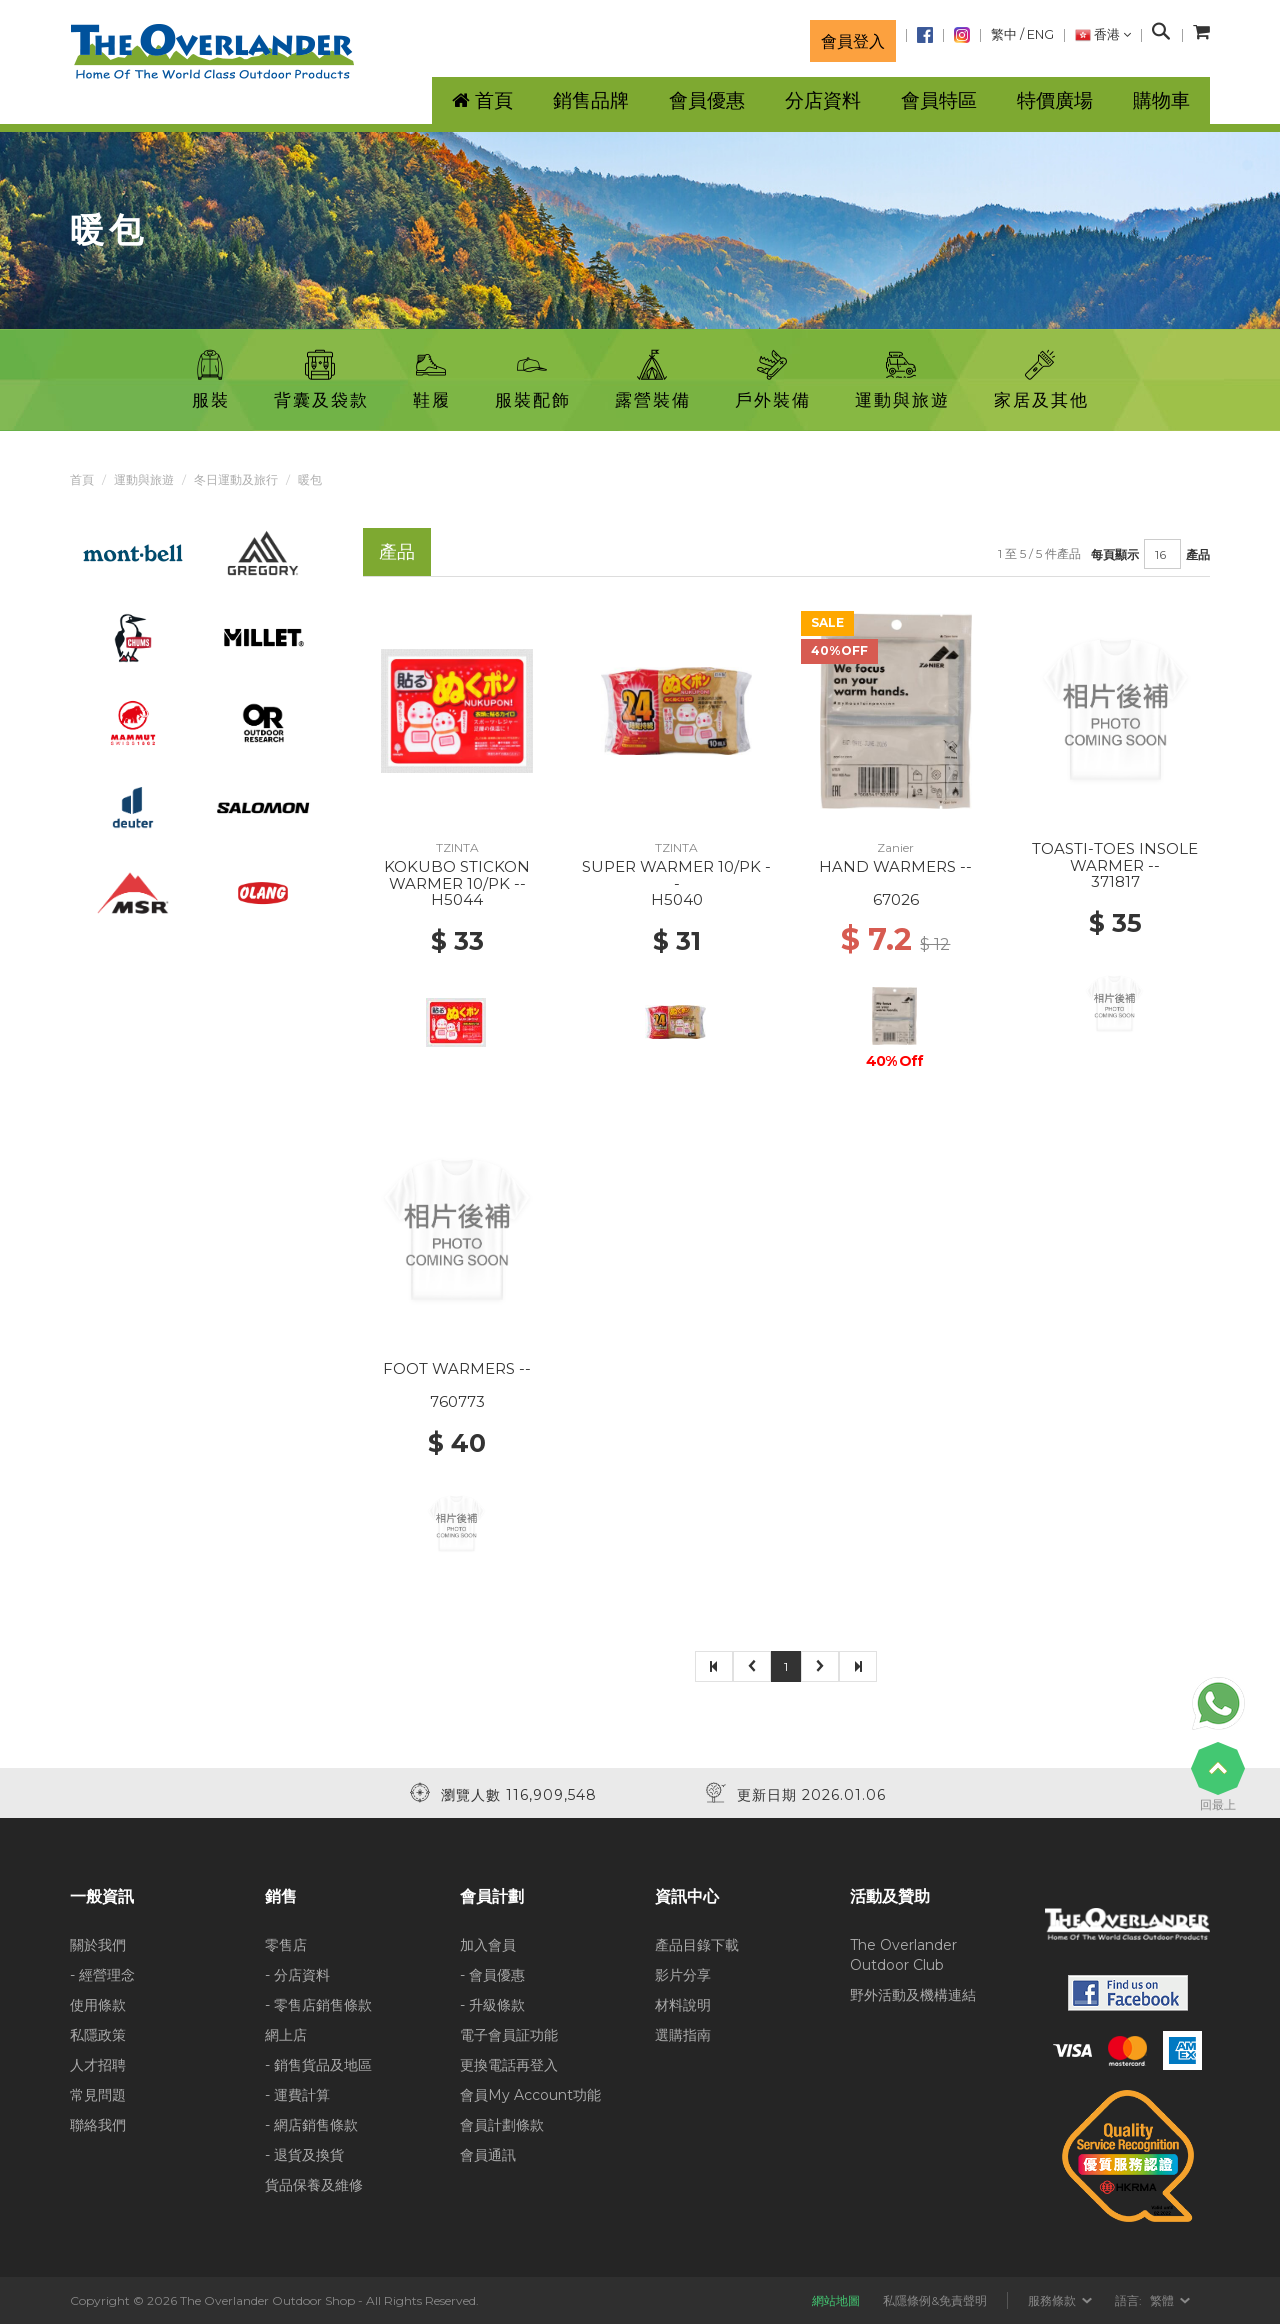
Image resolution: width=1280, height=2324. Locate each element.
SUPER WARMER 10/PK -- (676, 875)
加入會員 (488, 1945)
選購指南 (683, 2035)
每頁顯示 (1115, 554)
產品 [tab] (397, 551)
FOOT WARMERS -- (457, 1368)
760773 (457, 1401)
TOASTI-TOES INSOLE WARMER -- (1115, 857)
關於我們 (98, 1945)
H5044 (457, 899)
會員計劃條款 (502, 2125)
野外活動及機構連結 (913, 1995)
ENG (1040, 34)
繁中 (1004, 34)
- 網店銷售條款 (311, 2125)
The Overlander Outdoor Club (903, 1955)
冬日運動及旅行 (236, 479)
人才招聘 (98, 2065)
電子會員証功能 (509, 2035)
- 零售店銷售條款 (318, 2005)
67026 (896, 899)
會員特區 (939, 100)
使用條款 (98, 2005)
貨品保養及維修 (314, 2185)
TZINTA (457, 847)
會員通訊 (488, 2155)
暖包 (310, 479)
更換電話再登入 (509, 2065)
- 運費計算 (297, 2095)
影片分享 (683, 1975)
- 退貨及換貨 (304, 2155)
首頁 (82, 479)
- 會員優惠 (492, 1975)
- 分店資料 (297, 1975)
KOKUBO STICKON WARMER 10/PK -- (457, 875)
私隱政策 (98, 2035)
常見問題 (98, 2095)
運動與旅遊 (144, 479)
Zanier (895, 847)
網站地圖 (836, 2300)
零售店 (286, 1945)
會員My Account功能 (530, 2095)
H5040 (677, 899)
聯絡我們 (98, 2125)
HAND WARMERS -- (895, 866)
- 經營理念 (102, 1975)
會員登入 (853, 41)
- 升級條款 (492, 2005)
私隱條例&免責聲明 (935, 2300)
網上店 (286, 2035)
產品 (1198, 554)
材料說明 (683, 2005)
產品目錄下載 (697, 1945)
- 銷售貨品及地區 (318, 2065)
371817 (1115, 881)
